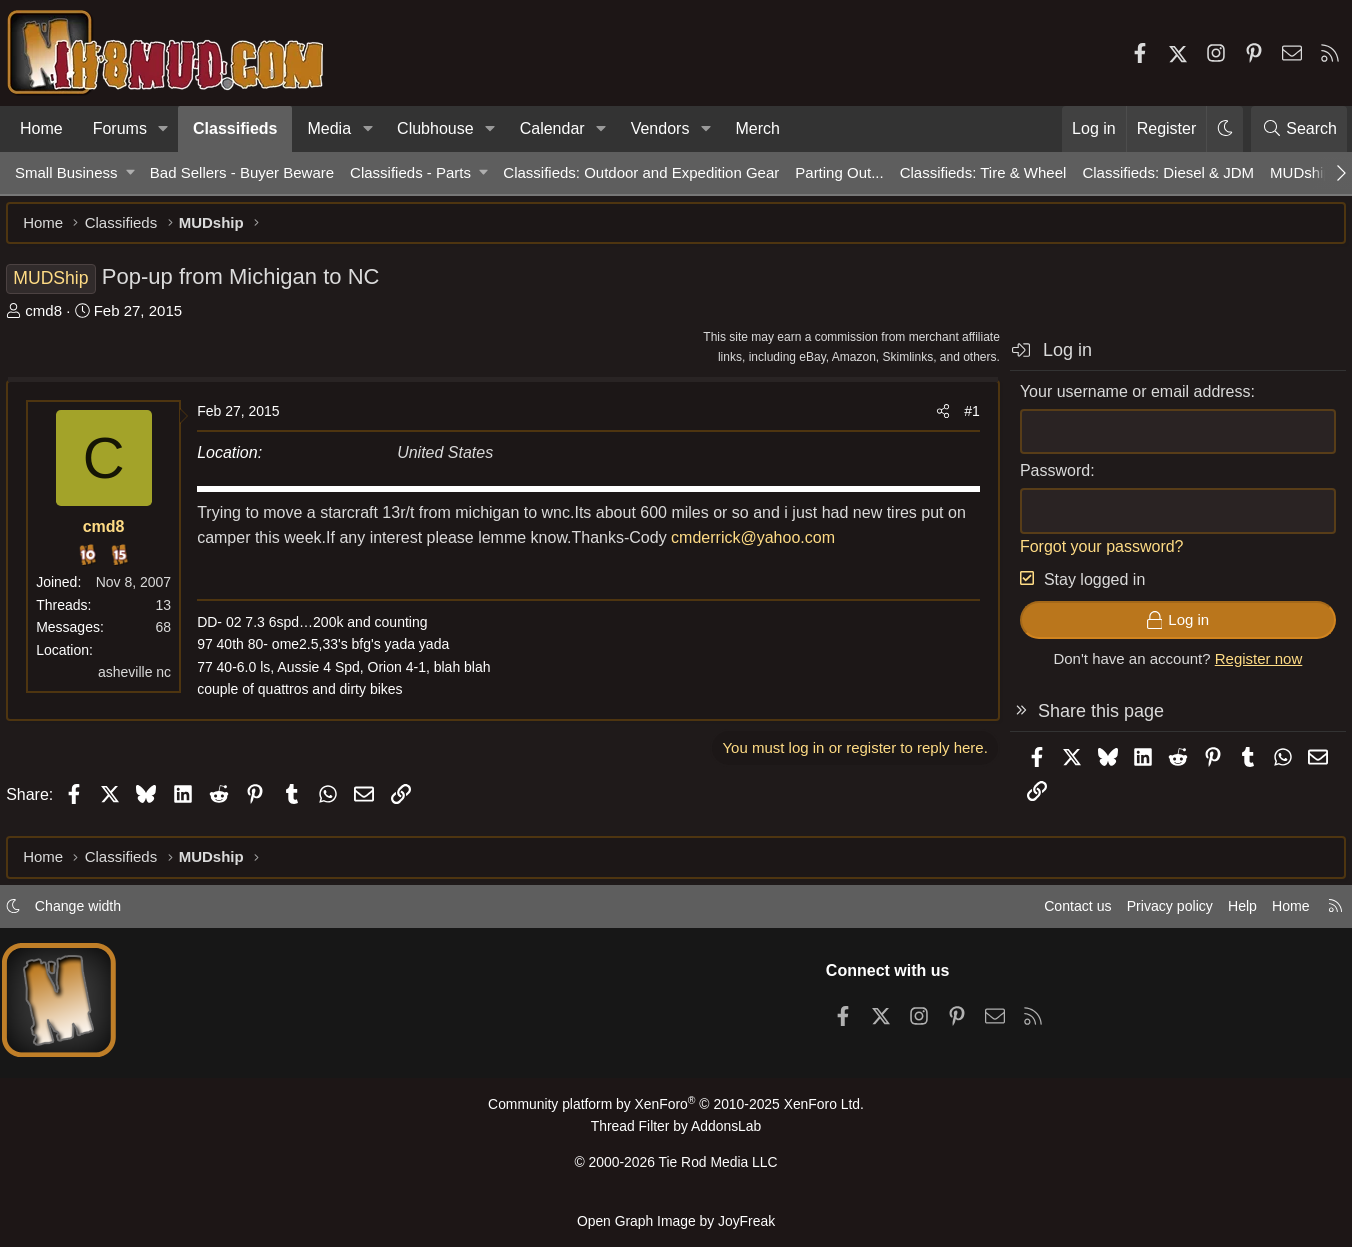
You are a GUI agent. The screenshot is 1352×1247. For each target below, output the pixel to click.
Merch (757, 128)
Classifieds (235, 128)
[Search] (1299, 129)
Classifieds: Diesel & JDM (1168, 172)
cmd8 (52, 319)
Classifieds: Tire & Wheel (983, 172)
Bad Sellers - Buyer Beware (242, 172)
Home (41, 128)
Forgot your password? (1093, 554)
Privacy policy (1148, 913)
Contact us (1051, 913)
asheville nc (143, 681)
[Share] (934, 420)
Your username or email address (1126, 400)
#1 (963, 420)
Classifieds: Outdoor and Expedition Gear (641, 172)
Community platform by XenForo (676, 1111)
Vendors (660, 128)
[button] (163, 129)
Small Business (66, 172)
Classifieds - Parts (410, 172)
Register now (1250, 667)
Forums (120, 128)
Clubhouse (435, 128)
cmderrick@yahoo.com (784, 546)
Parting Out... (839, 172)
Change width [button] (96, 913)
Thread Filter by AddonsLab (676, 1132)
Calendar (552, 128)
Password (1046, 479)
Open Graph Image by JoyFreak (676, 1220)
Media (329, 128)
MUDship (1301, 172)
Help (1225, 913)
